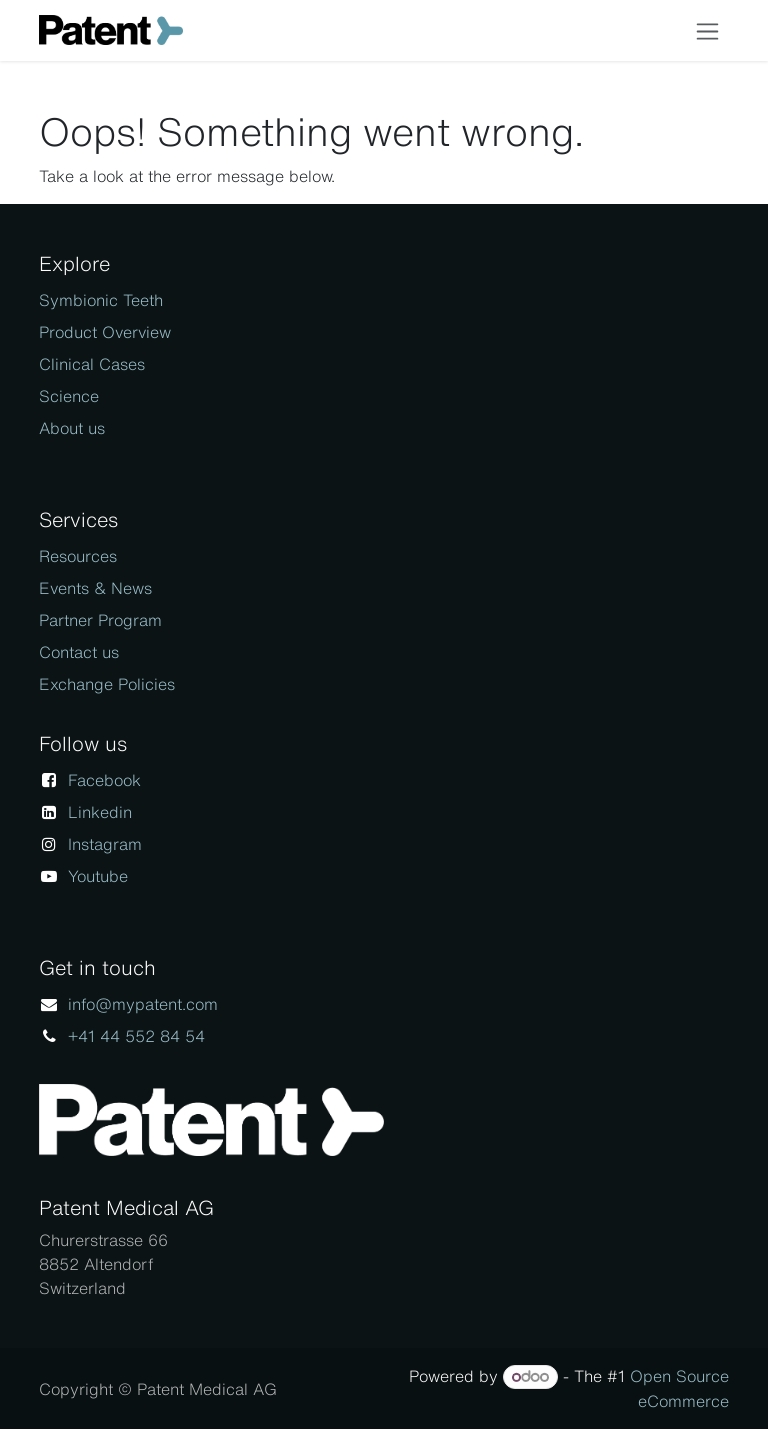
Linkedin (100, 812)
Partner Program (100, 620)
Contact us (79, 652)
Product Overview (105, 332)
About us (72, 428)
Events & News (95, 588)
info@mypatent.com (143, 1004)
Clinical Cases (92, 364)
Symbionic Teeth (101, 300)
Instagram (105, 844)
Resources (78, 556)
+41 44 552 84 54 (136, 1036)
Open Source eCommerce (679, 1388)
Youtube (98, 876)
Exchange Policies (107, 684)
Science (69, 396)
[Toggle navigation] (707, 30)
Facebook (104, 780)
